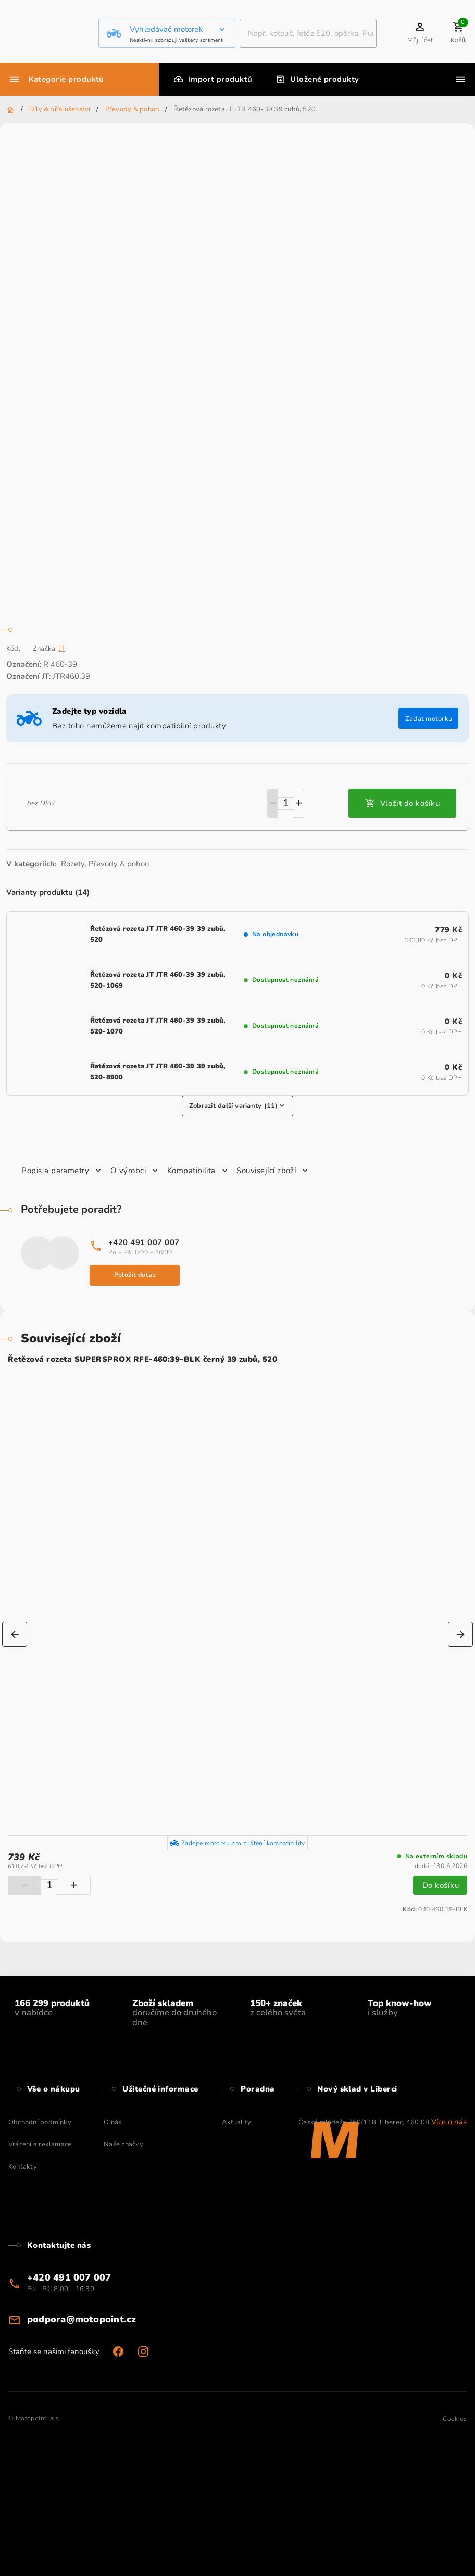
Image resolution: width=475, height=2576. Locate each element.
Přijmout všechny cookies (89, 81)
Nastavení (24, 81)
